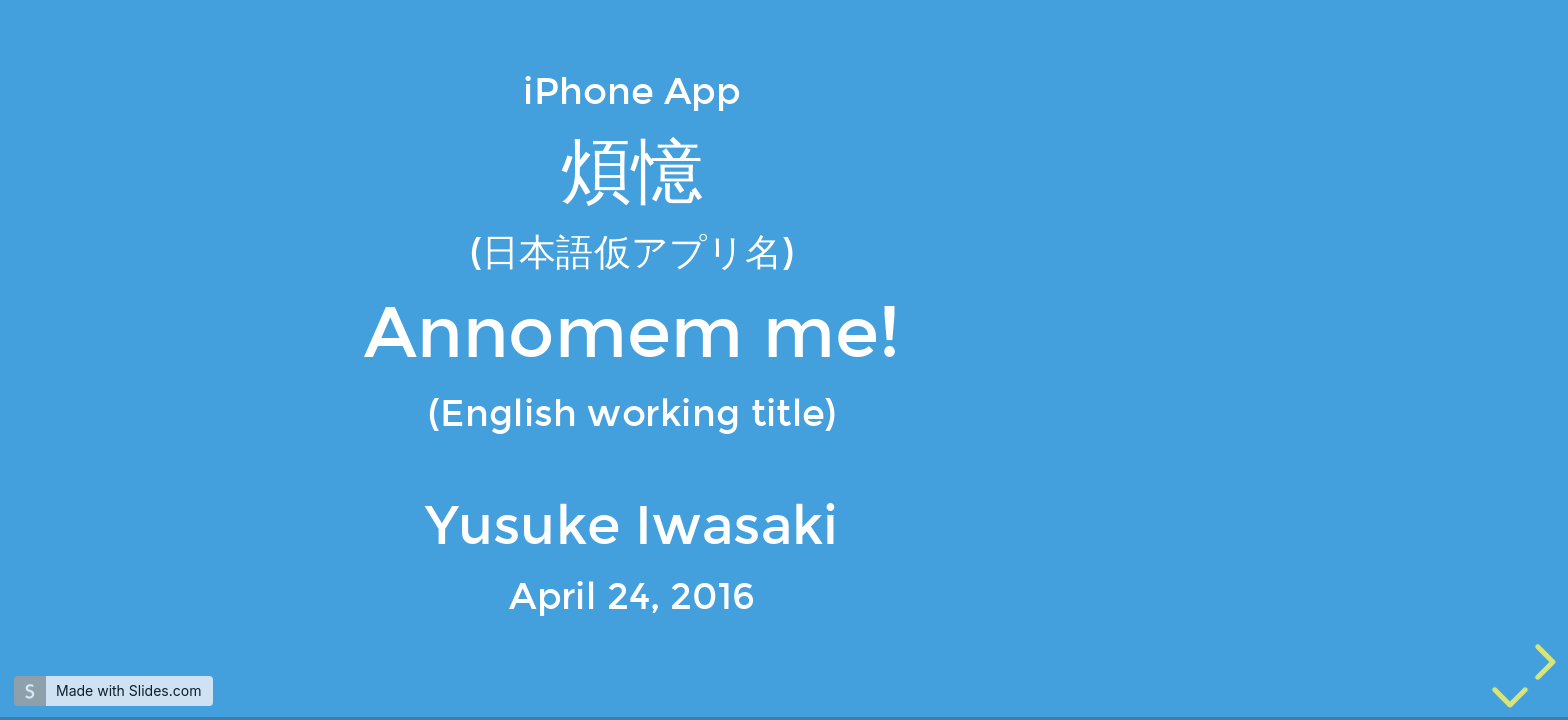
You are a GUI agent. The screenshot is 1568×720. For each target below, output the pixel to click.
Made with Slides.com (128, 690)
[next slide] (1542, 662)
